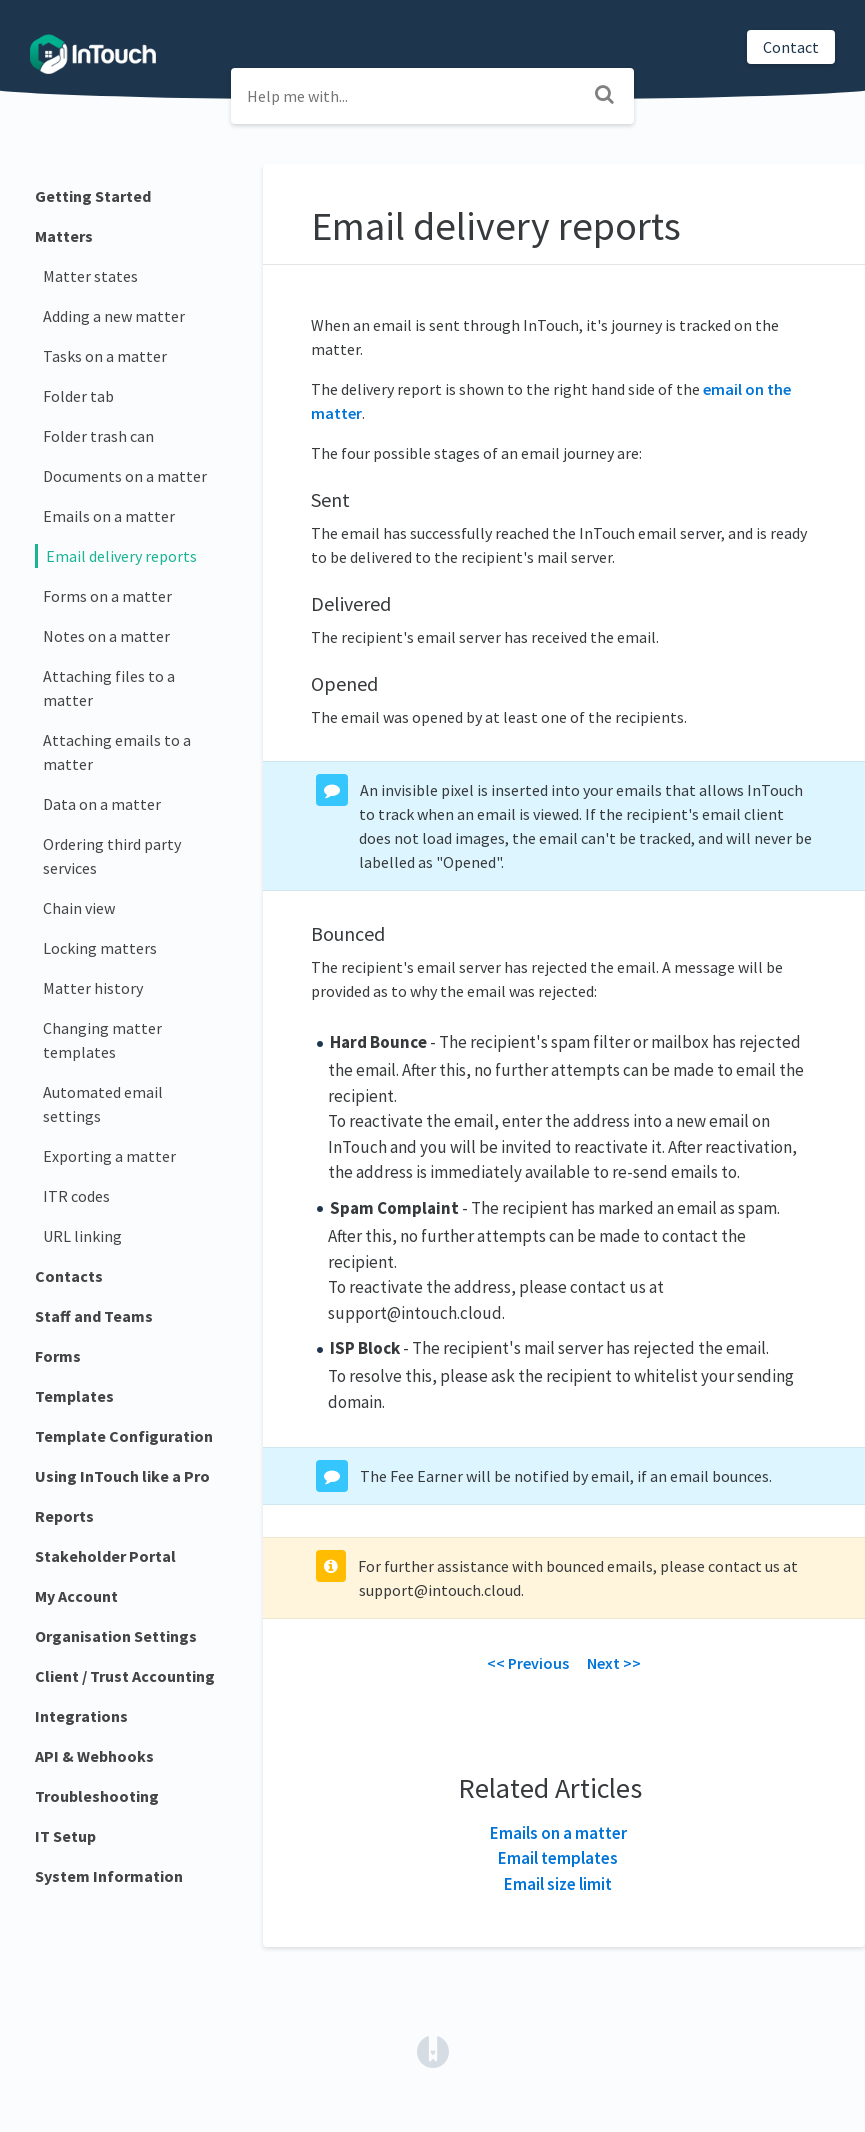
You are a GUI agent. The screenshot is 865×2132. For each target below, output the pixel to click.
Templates (74, 1396)
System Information (109, 1876)
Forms (58, 1356)
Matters (64, 236)
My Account (76, 1596)
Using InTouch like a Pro (122, 1476)
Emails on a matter (558, 1833)
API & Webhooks (94, 1756)
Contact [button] (791, 47)
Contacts (69, 1276)
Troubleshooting (97, 1796)
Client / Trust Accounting (125, 1676)
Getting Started (93, 196)
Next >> (614, 1663)
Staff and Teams (94, 1316)
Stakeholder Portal (105, 1556)
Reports (64, 1516)
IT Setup (65, 1836)
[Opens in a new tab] (433, 2050)
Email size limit (558, 1884)
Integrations (81, 1716)
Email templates (558, 1858)
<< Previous (528, 1663)
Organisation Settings (116, 1636)
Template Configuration (124, 1436)
